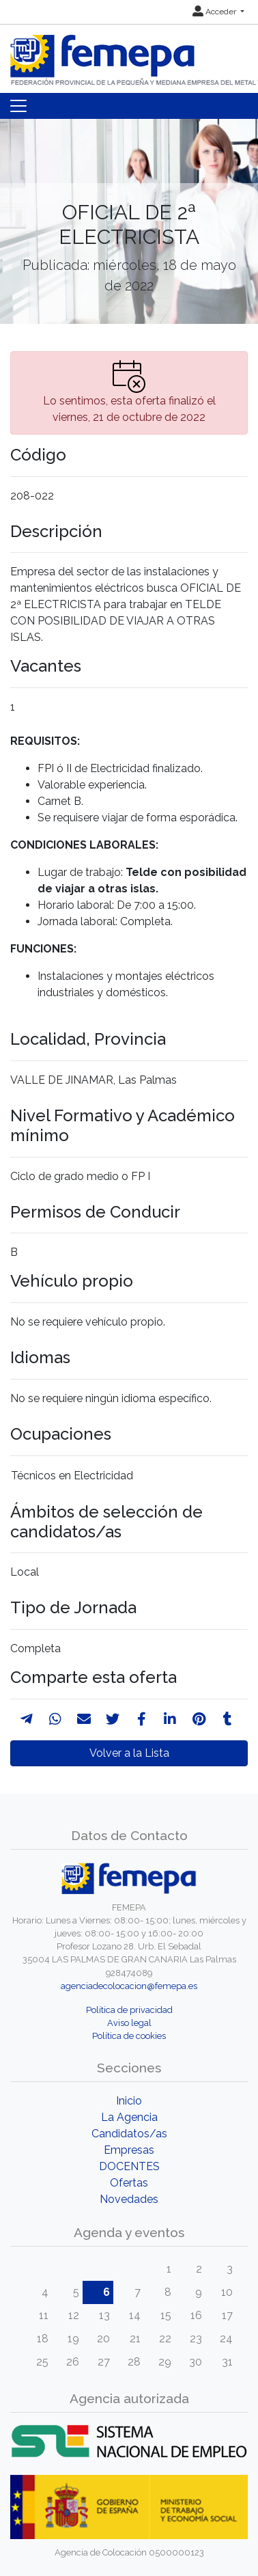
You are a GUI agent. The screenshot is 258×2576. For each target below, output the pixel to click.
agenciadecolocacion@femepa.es (129, 1986)
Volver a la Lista (129, 1752)
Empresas (129, 2149)
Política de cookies (129, 2036)
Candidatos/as (129, 2133)
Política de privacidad (129, 2010)
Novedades (129, 2199)
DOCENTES (129, 2166)
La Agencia (129, 2117)
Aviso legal (129, 2023)
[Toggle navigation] (18, 106)
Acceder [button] (215, 11)
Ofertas (129, 2182)
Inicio (129, 2100)
